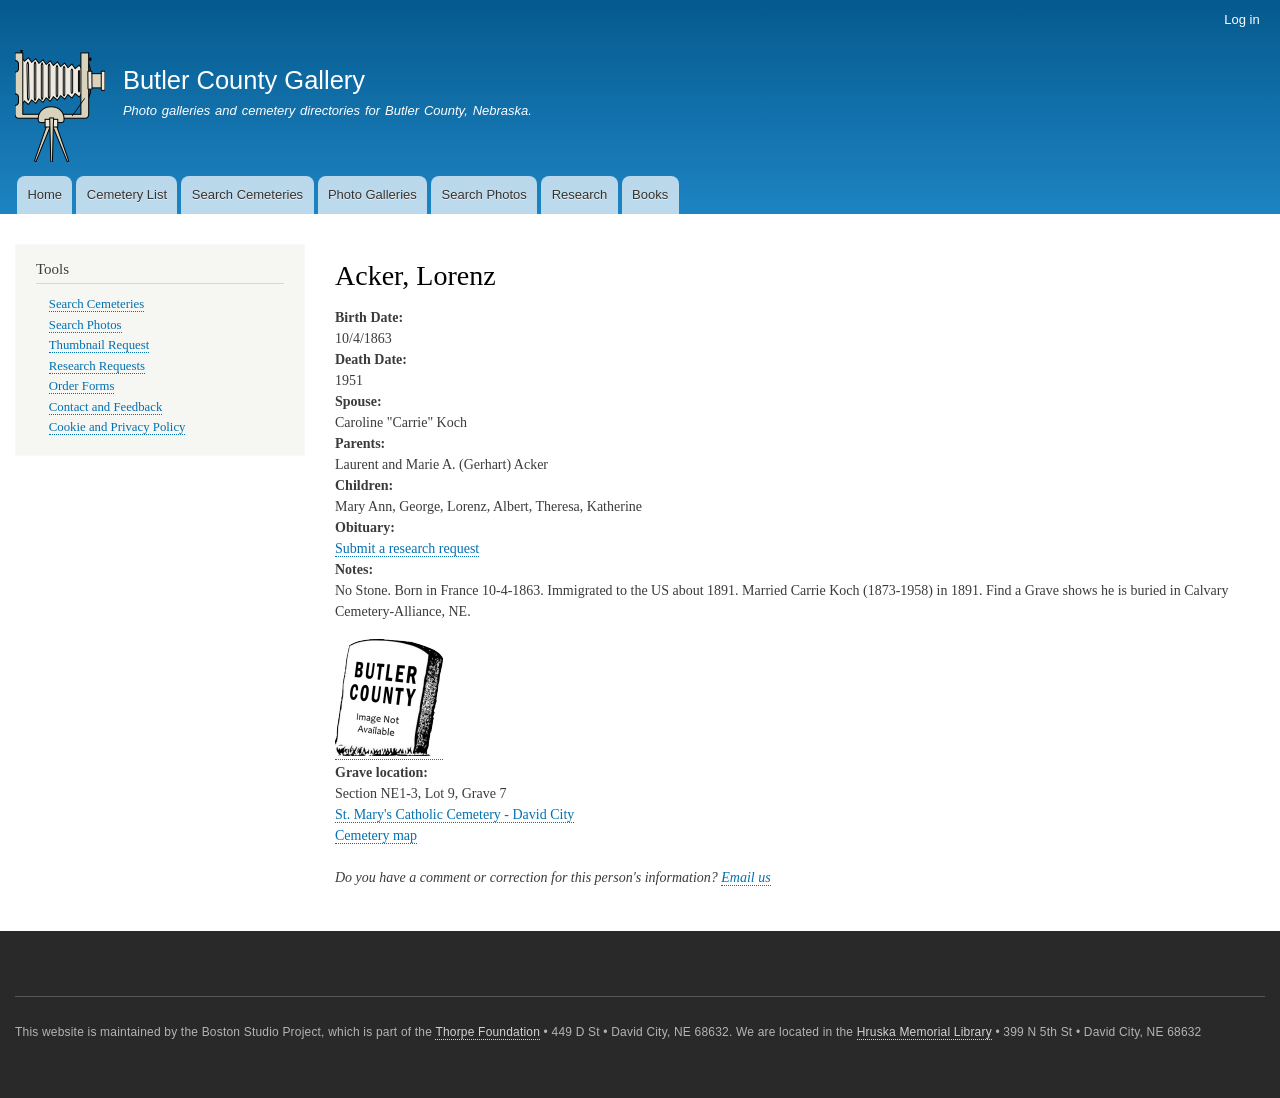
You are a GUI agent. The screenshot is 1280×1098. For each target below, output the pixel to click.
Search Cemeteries (247, 194)
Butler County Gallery (244, 80)
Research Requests (97, 366)
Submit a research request (407, 548)
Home (44, 194)
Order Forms (82, 386)
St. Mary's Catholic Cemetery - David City (454, 814)
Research (580, 194)
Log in (1241, 19)
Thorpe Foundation (487, 1032)
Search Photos (484, 194)
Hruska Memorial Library (924, 1032)
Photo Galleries (372, 194)
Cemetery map (376, 835)
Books (650, 194)
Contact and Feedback (106, 407)
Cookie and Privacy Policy (117, 427)
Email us (745, 877)
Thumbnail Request (99, 345)
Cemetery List (127, 194)
